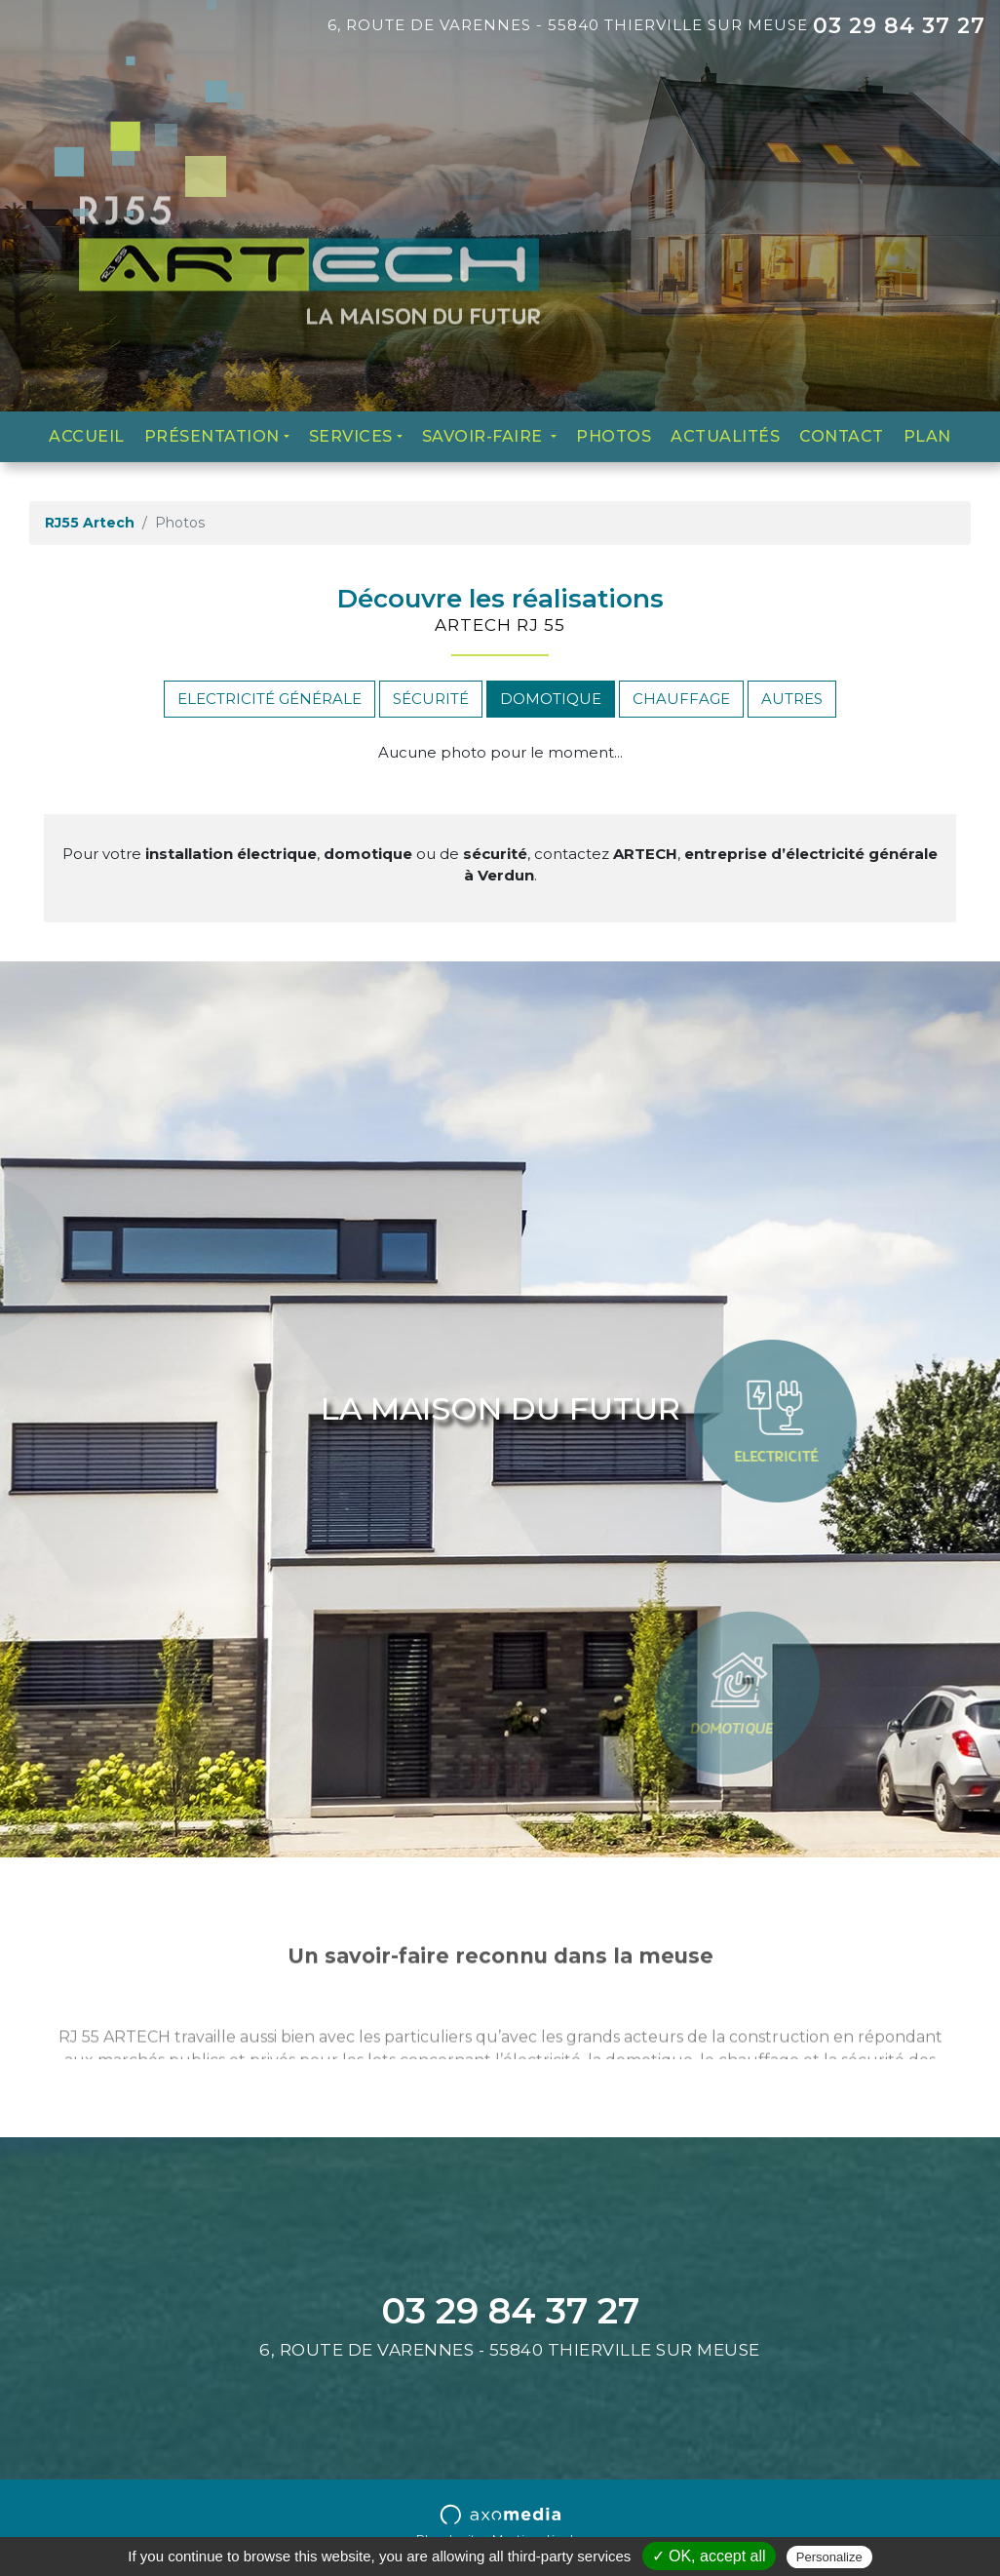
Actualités (725, 436)
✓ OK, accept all (709, 2556)
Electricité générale (269, 698)
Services (351, 436)
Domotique (550, 698)
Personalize (829, 2557)
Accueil (87, 436)
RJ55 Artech (90, 522)
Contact (841, 436)
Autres (792, 698)
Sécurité (431, 698)
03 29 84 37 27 (899, 26)
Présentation (212, 436)
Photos (613, 436)
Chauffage (681, 698)
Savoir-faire (485, 436)
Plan (927, 436)
